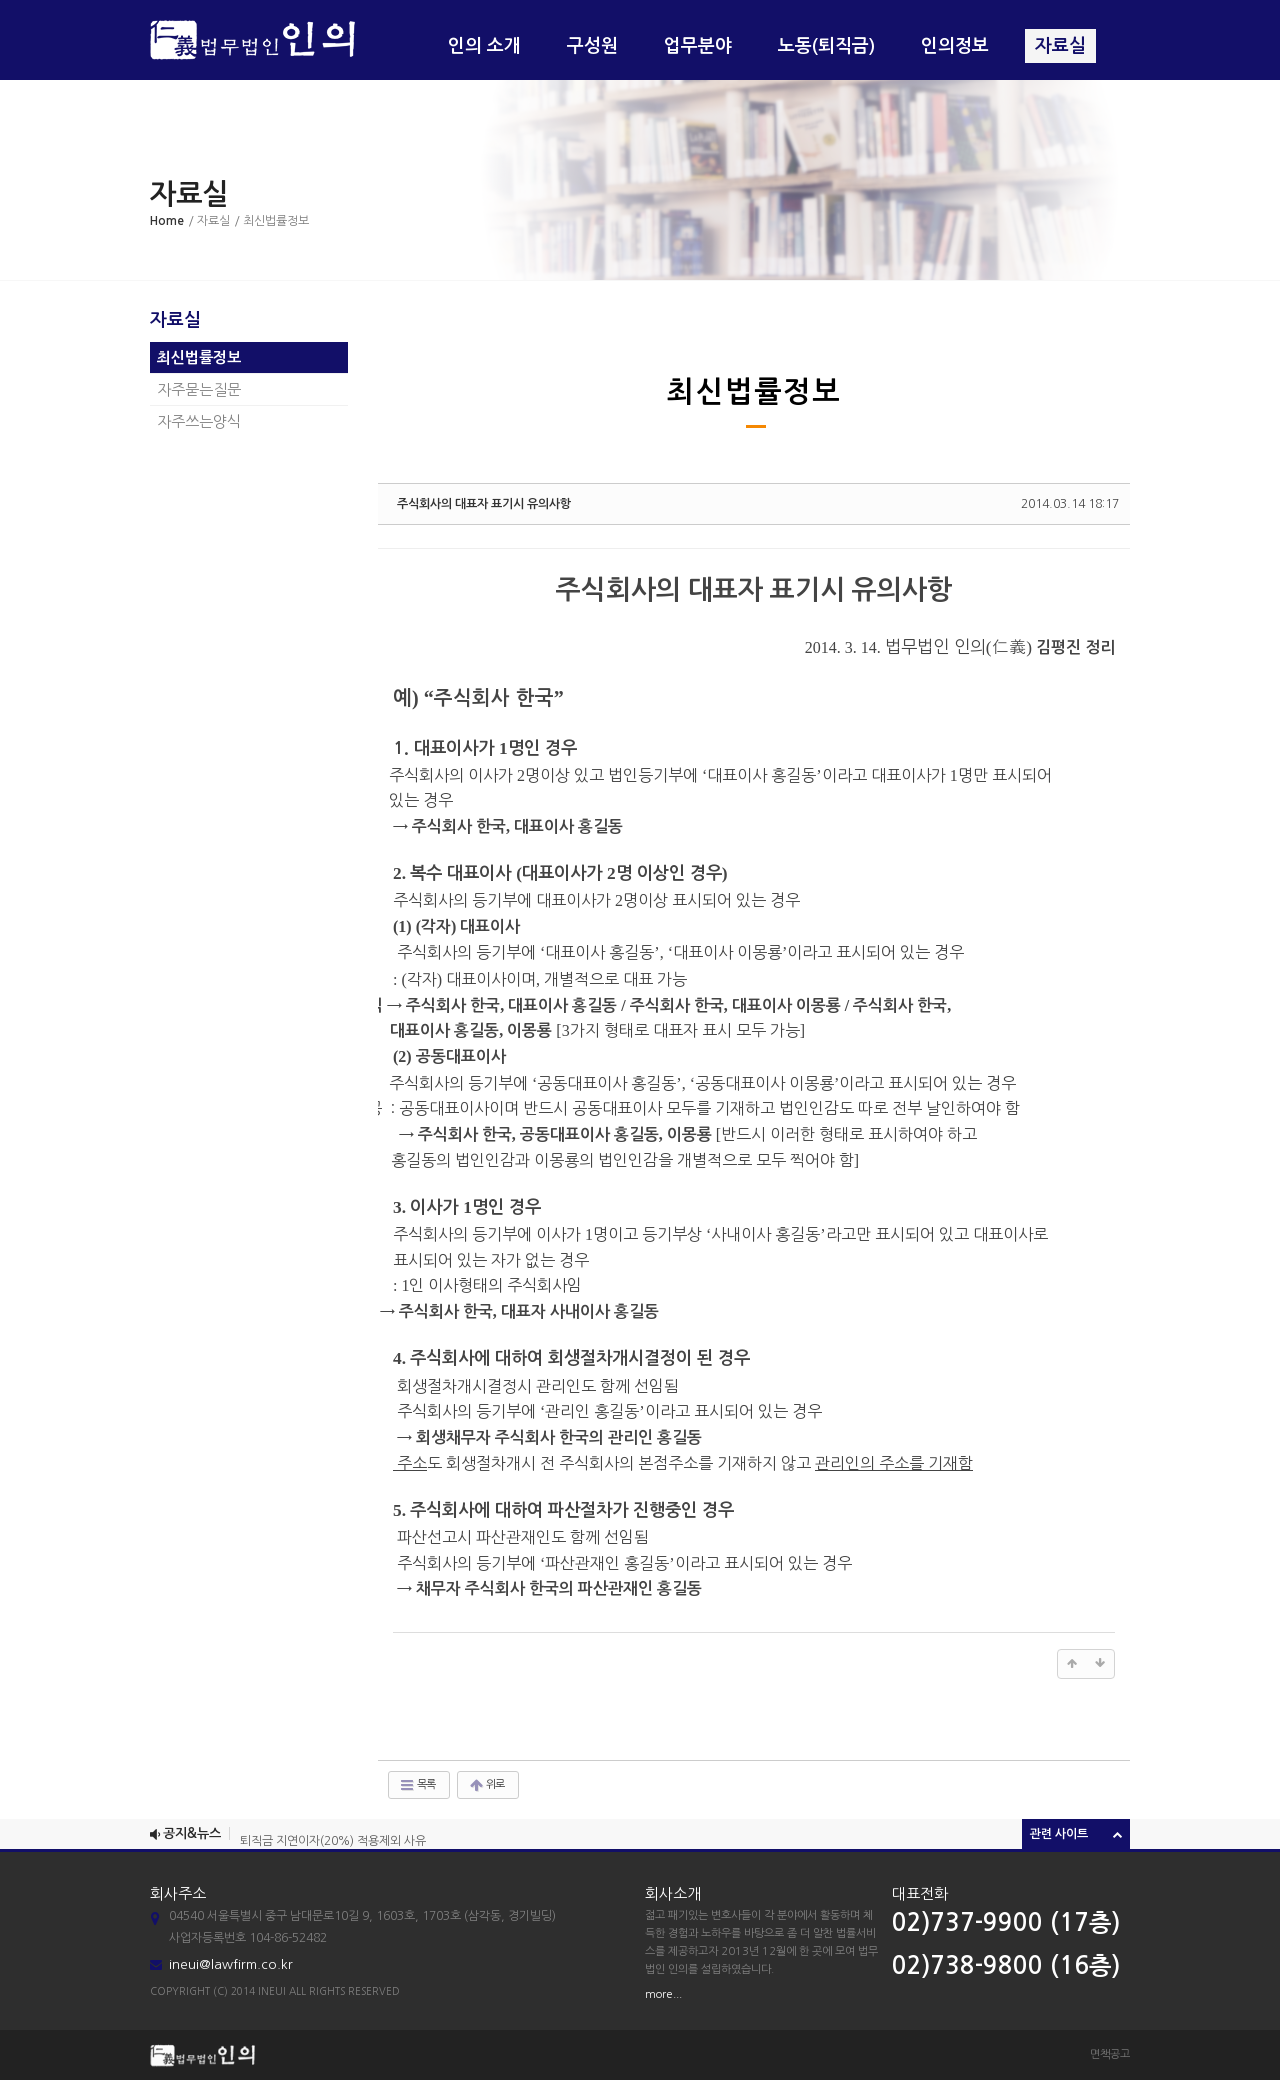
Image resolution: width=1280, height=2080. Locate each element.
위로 (486, 1785)
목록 (417, 1785)
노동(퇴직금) (826, 46)
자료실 (1060, 46)
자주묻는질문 (199, 389)
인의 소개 (484, 46)
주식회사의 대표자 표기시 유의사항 (484, 504)
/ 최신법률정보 (271, 221)
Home (167, 221)
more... (663, 1994)
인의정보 (955, 46)
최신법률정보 (199, 357)
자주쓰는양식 (199, 421)
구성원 (592, 46)
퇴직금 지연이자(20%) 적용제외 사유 (333, 1844)
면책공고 (1110, 2054)
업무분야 (698, 46)
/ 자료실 (209, 221)
